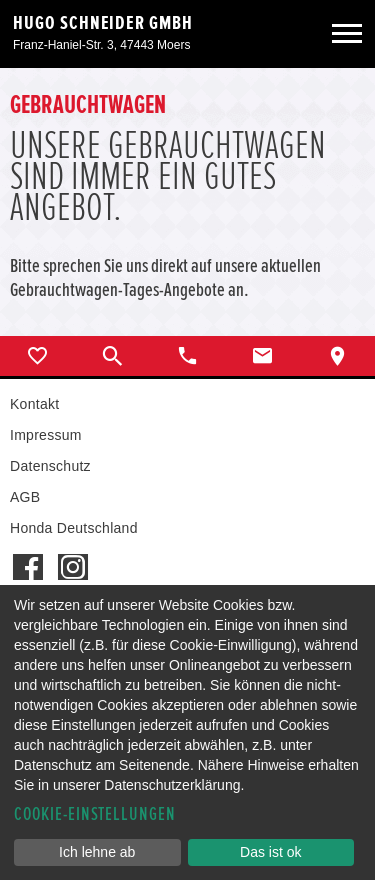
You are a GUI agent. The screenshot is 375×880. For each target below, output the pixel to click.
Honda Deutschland (74, 528)
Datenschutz (50, 466)
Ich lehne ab (97, 852)
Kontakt (34, 404)
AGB (25, 497)
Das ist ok (270, 852)
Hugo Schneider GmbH (103, 23)
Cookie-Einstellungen (95, 814)
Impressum (46, 435)
